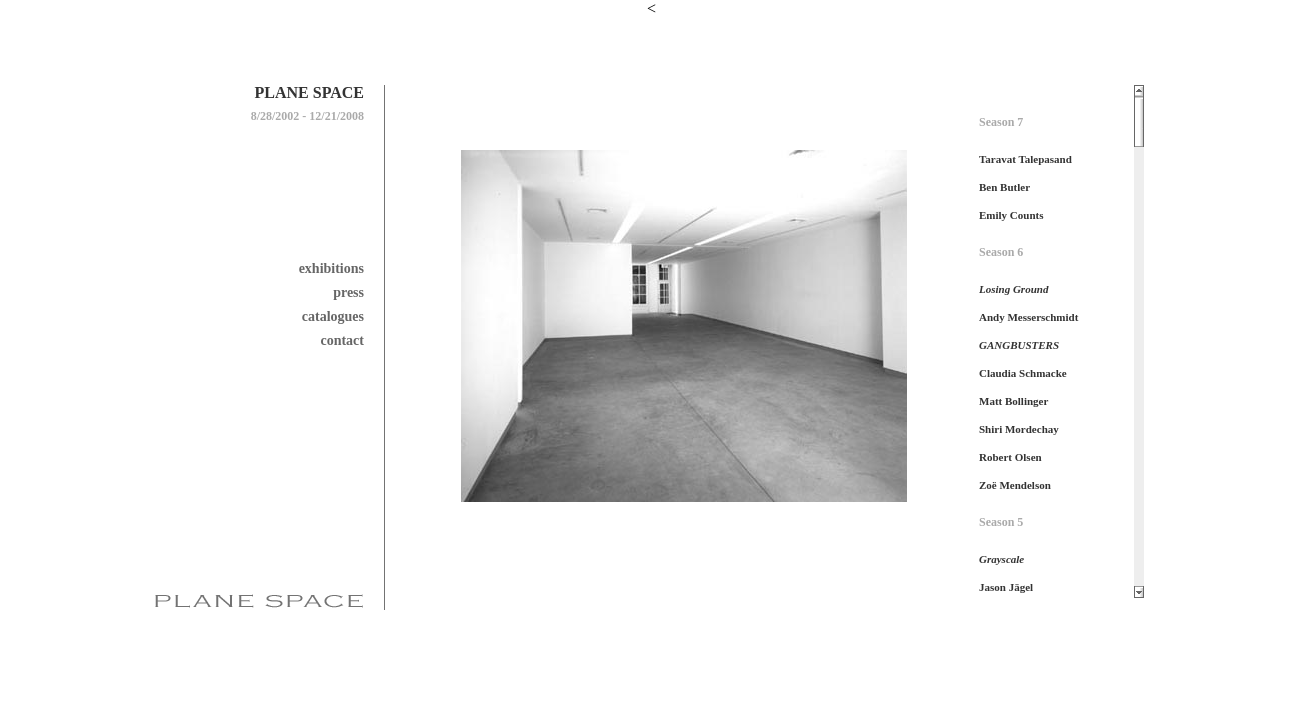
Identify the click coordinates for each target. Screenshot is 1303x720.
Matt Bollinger (1013, 401)
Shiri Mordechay (1019, 429)
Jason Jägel (1006, 587)
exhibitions (331, 268)
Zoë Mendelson (1015, 485)
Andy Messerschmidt (1028, 317)
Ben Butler (1004, 187)
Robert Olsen (1010, 457)
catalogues (333, 316)
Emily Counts (1011, 215)
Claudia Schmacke (1023, 373)
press (348, 292)
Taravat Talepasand (1025, 159)
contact (342, 340)
